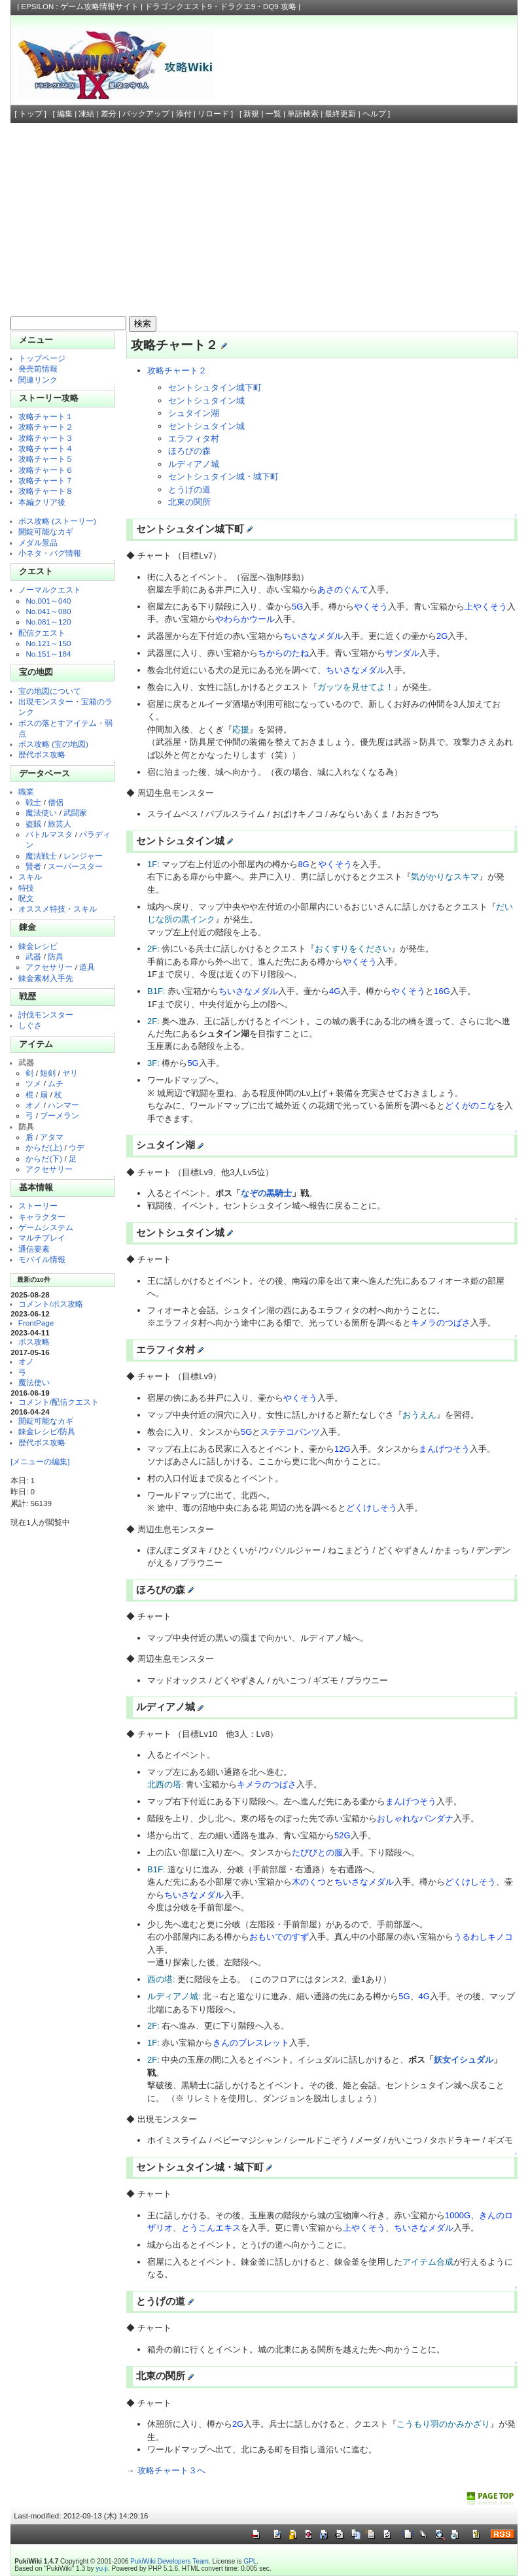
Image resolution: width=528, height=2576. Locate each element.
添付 (184, 114)
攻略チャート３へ (171, 2470)
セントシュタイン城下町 (215, 387)
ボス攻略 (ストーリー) (57, 521)
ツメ (33, 1083)
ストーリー (38, 1205)
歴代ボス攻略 (41, 754)
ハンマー (63, 1105)
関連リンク (38, 379)
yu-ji (101, 2568)
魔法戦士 (41, 855)
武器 (33, 956)
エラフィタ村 (193, 438)
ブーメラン (59, 1115)
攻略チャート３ (45, 438)
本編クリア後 (41, 502)
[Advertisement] (264, 221)
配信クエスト (41, 632)
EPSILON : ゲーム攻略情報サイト (80, 6)
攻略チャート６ (45, 470)
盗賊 (33, 823)
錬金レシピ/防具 (46, 1431)
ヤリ (70, 1073)
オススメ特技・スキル (57, 908)
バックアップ (145, 114)
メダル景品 (38, 542)
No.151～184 (48, 653)
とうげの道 (189, 489)
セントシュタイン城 (206, 400)
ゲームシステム (45, 1227)
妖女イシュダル (463, 2060)
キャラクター (41, 1216)
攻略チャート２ (45, 426)
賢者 (33, 866)
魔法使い (41, 812)
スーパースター (75, 866)
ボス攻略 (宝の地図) (53, 744)
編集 (65, 114)
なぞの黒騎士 (266, 1193)
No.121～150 (48, 643)
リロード (213, 114)
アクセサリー (49, 967)
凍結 (86, 114)
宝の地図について (49, 691)
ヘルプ (374, 114)
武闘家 (75, 812)
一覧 (273, 114)
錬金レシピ (38, 946)
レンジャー (83, 855)
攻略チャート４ (45, 448)
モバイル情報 (41, 1259)
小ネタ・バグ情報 (49, 553)
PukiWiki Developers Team (169, 2561)
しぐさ (30, 1025)
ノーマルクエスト (49, 589)
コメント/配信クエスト (58, 1402)
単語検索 (303, 114)
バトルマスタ (49, 834)
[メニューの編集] (39, 1461)
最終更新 (340, 114)
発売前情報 (38, 368)
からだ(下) (44, 1158)
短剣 (48, 1073)
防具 (55, 956)
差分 (108, 114)
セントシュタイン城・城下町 (223, 476)
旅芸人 (59, 823)
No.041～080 (48, 611)
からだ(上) (44, 1147)
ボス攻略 (34, 1341)
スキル (30, 876)
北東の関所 (189, 502)
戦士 (33, 802)
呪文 (26, 898)
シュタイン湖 (193, 413)
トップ (31, 114)
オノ (33, 1105)
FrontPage (36, 1322)
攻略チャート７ (45, 480)
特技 (26, 888)
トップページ (41, 358)
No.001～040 (48, 600)
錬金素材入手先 (45, 978)
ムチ (55, 1083)
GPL (249, 2561)
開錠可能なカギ (45, 531)
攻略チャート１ (45, 416)
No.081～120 (48, 621)
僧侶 (55, 802)
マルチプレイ (41, 1237)
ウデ (76, 1147)
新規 (251, 114)
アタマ (51, 1137)
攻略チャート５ (45, 459)
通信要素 (34, 1249)
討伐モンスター (45, 1014)
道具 (87, 967)
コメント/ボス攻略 (50, 1303)
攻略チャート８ (45, 491)
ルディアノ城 (193, 464)
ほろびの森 (189, 451)
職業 (26, 791)
